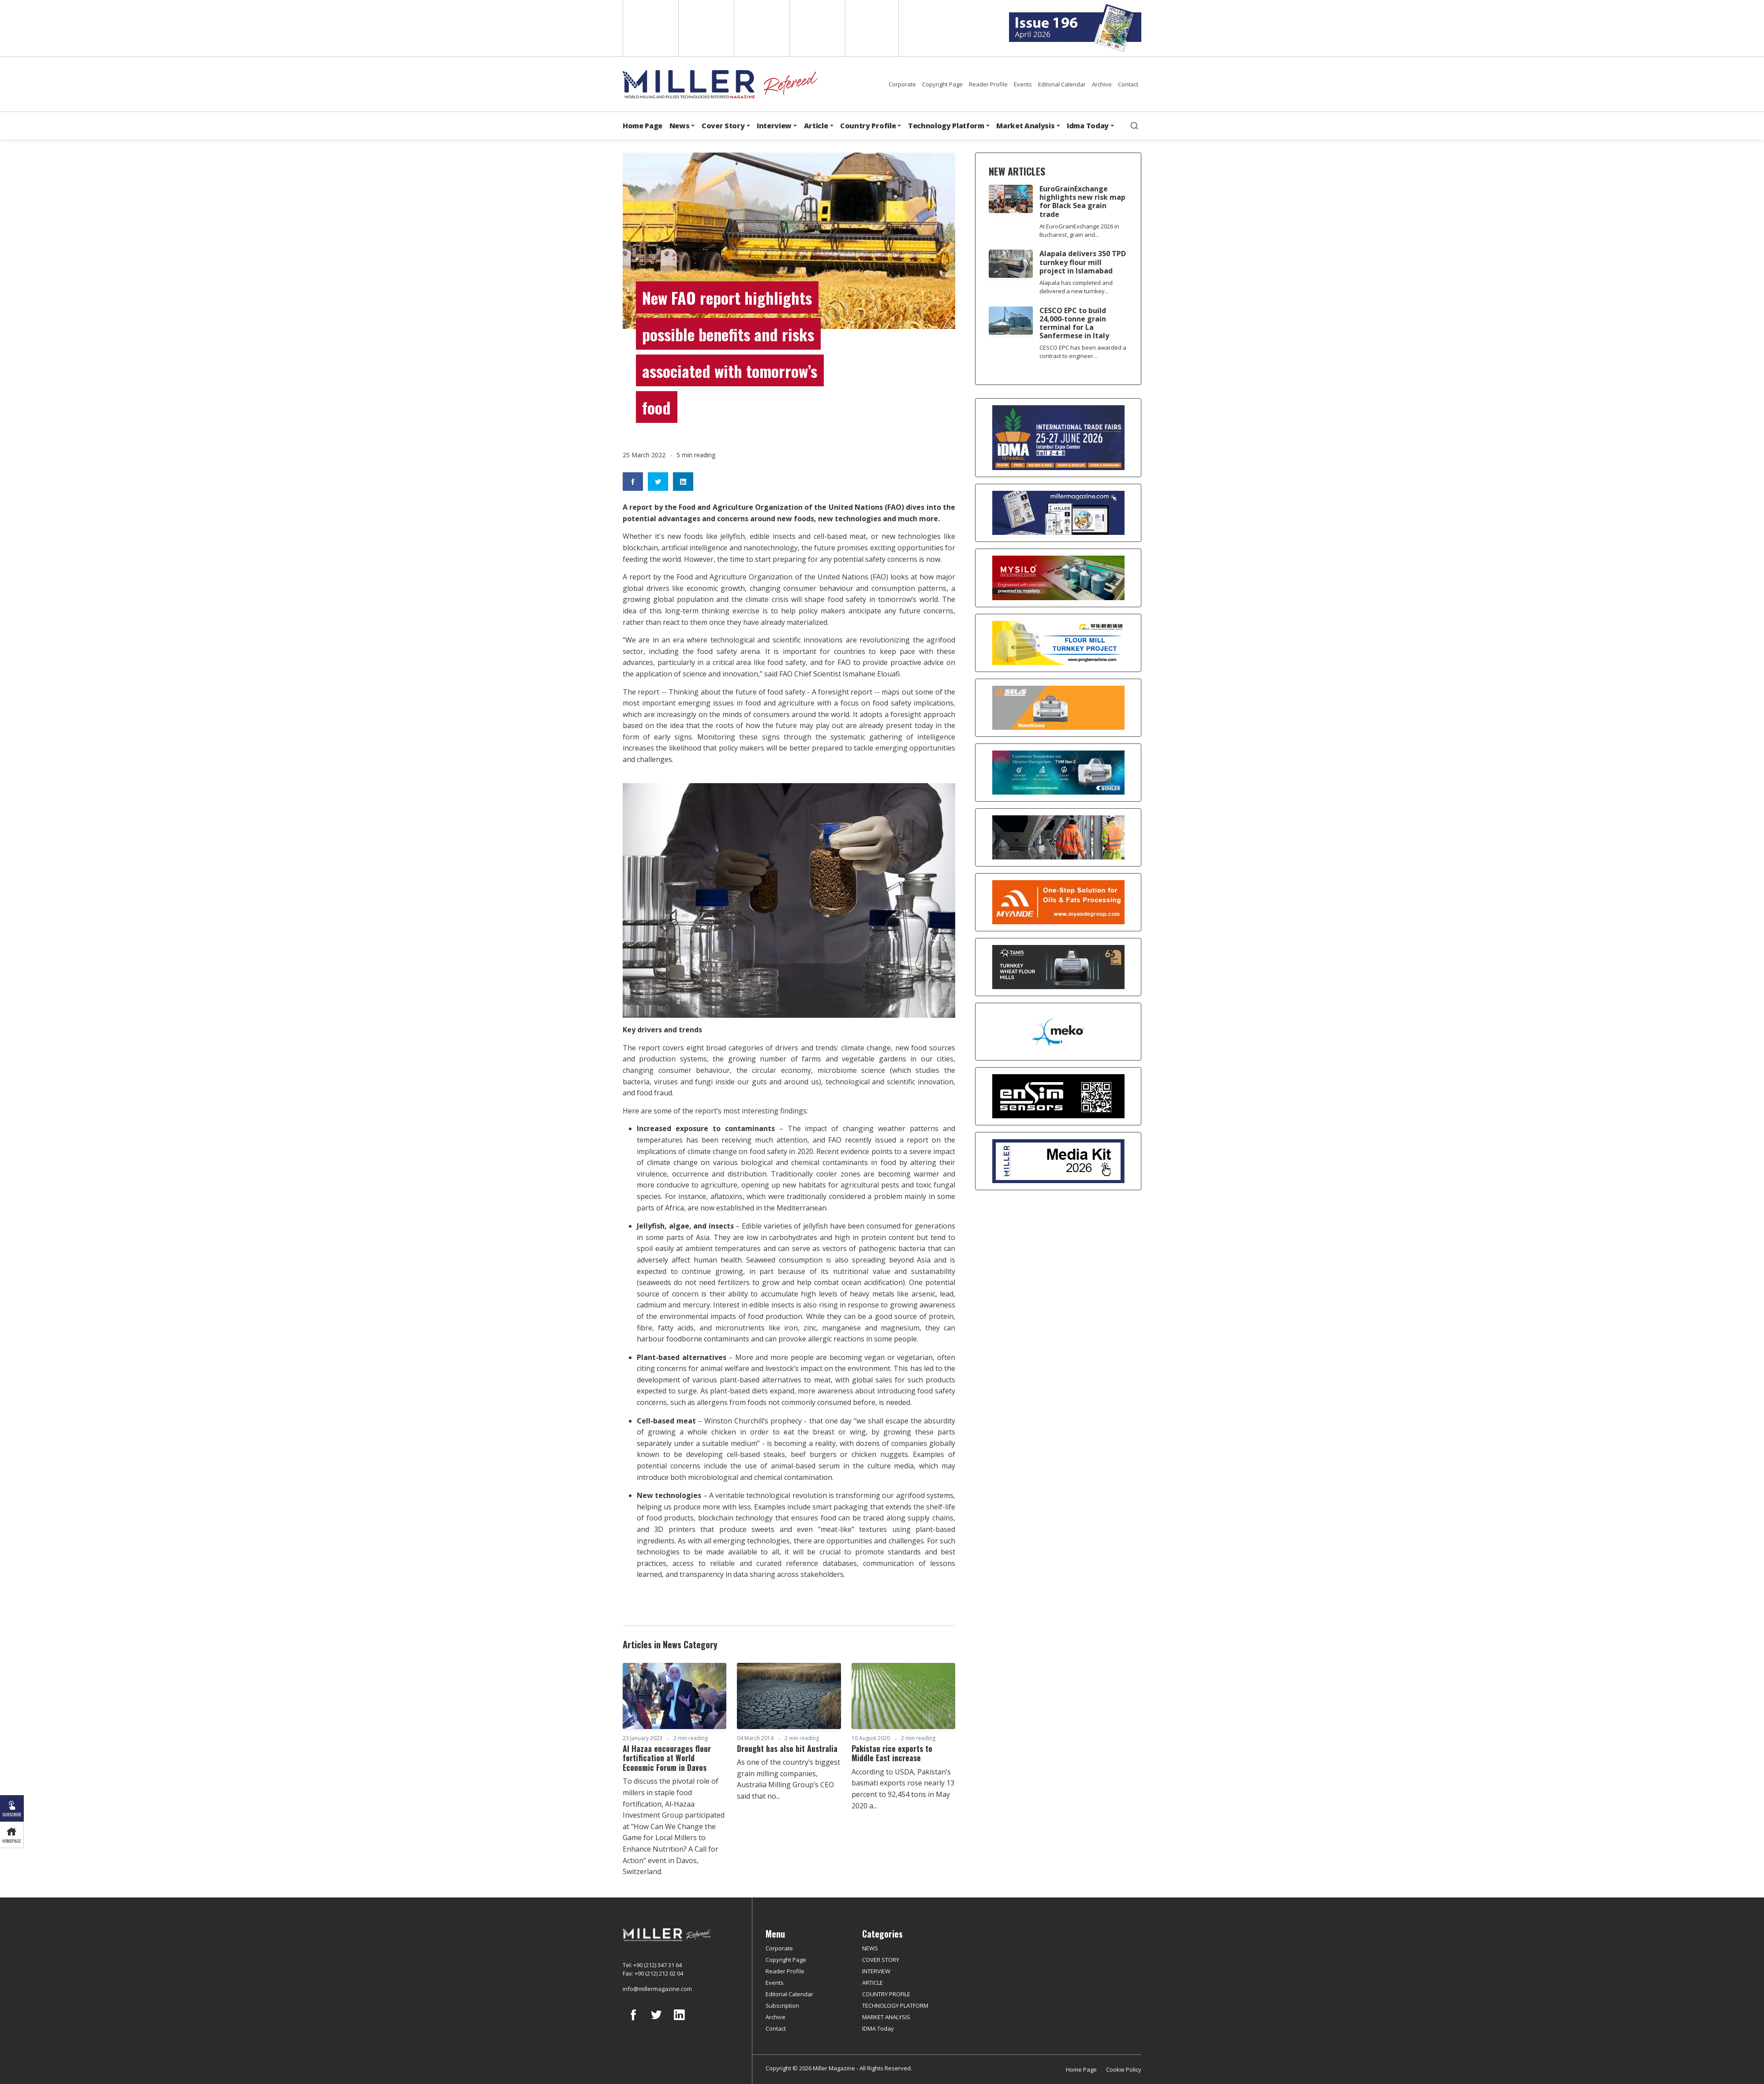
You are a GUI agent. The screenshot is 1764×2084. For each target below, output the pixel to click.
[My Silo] (1058, 578)
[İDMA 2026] (1058, 437)
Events (1023, 84)
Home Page (642, 126)
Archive (1102, 84)
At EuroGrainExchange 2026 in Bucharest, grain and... (1079, 230)
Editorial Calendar (1062, 84)
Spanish (705, 28)
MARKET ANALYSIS (886, 2017)
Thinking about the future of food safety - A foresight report (770, 692)
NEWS (870, 1948)
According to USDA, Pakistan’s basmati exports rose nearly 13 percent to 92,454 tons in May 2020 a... (903, 1789)
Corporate (902, 84)
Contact (1128, 84)
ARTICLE (872, 1983)
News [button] (679, 126)
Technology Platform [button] (946, 126)
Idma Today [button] (1088, 126)
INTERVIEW (876, 1971)
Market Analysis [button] (1025, 126)
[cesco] (1058, 837)
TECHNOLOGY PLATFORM (895, 2005)
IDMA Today (878, 2028)
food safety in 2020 (781, 1151)
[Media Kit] (1058, 1161)
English (649, 28)
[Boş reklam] (1058, 513)
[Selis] (1058, 708)
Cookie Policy (1123, 2069)
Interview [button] (774, 126)
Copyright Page (942, 84)
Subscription (782, 2005)
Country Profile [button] (868, 126)
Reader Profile (988, 84)
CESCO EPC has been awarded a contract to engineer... (1082, 352)
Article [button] (816, 126)
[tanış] (1058, 967)
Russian (816, 28)
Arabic (761, 28)
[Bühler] (1058, 773)
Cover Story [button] (723, 126)
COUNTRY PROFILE (886, 1994)
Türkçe (871, 28)
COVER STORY (880, 1960)
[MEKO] (1058, 1032)
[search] (1134, 125)
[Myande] (1058, 902)
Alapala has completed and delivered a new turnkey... (1076, 287)
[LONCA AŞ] (1058, 1096)
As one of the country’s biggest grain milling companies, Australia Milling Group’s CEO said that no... (788, 1779)
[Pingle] (1058, 643)
